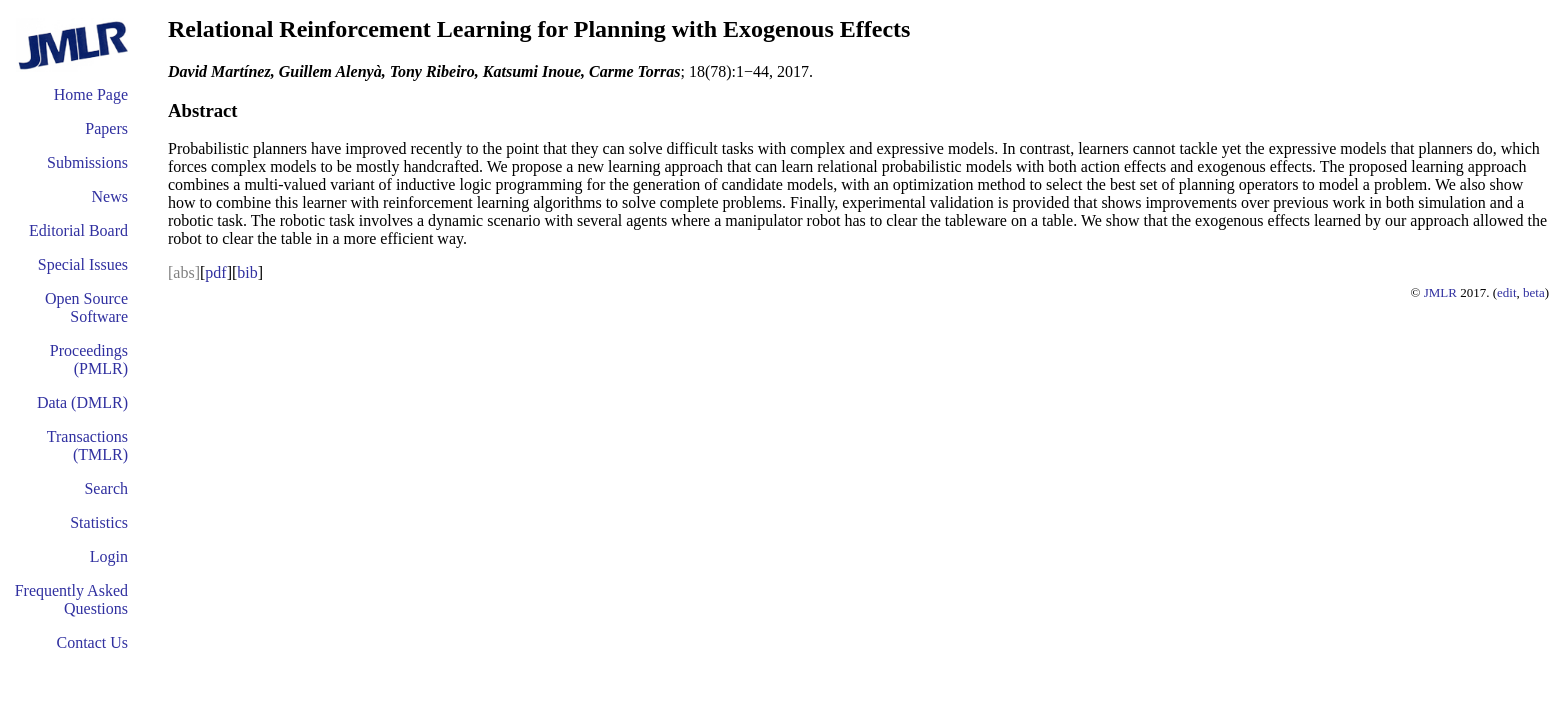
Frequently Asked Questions (71, 599)
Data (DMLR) (82, 402)
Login (109, 556)
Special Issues (83, 264)
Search (106, 488)
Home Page (91, 94)
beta (1534, 292)
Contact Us (92, 642)
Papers (106, 128)
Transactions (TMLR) (87, 445)
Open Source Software (86, 307)
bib (247, 272)
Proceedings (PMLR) (89, 359)
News (110, 196)
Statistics (99, 522)
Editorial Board (78, 230)
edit (1507, 292)
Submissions (87, 162)
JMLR (1440, 292)
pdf (215, 272)
